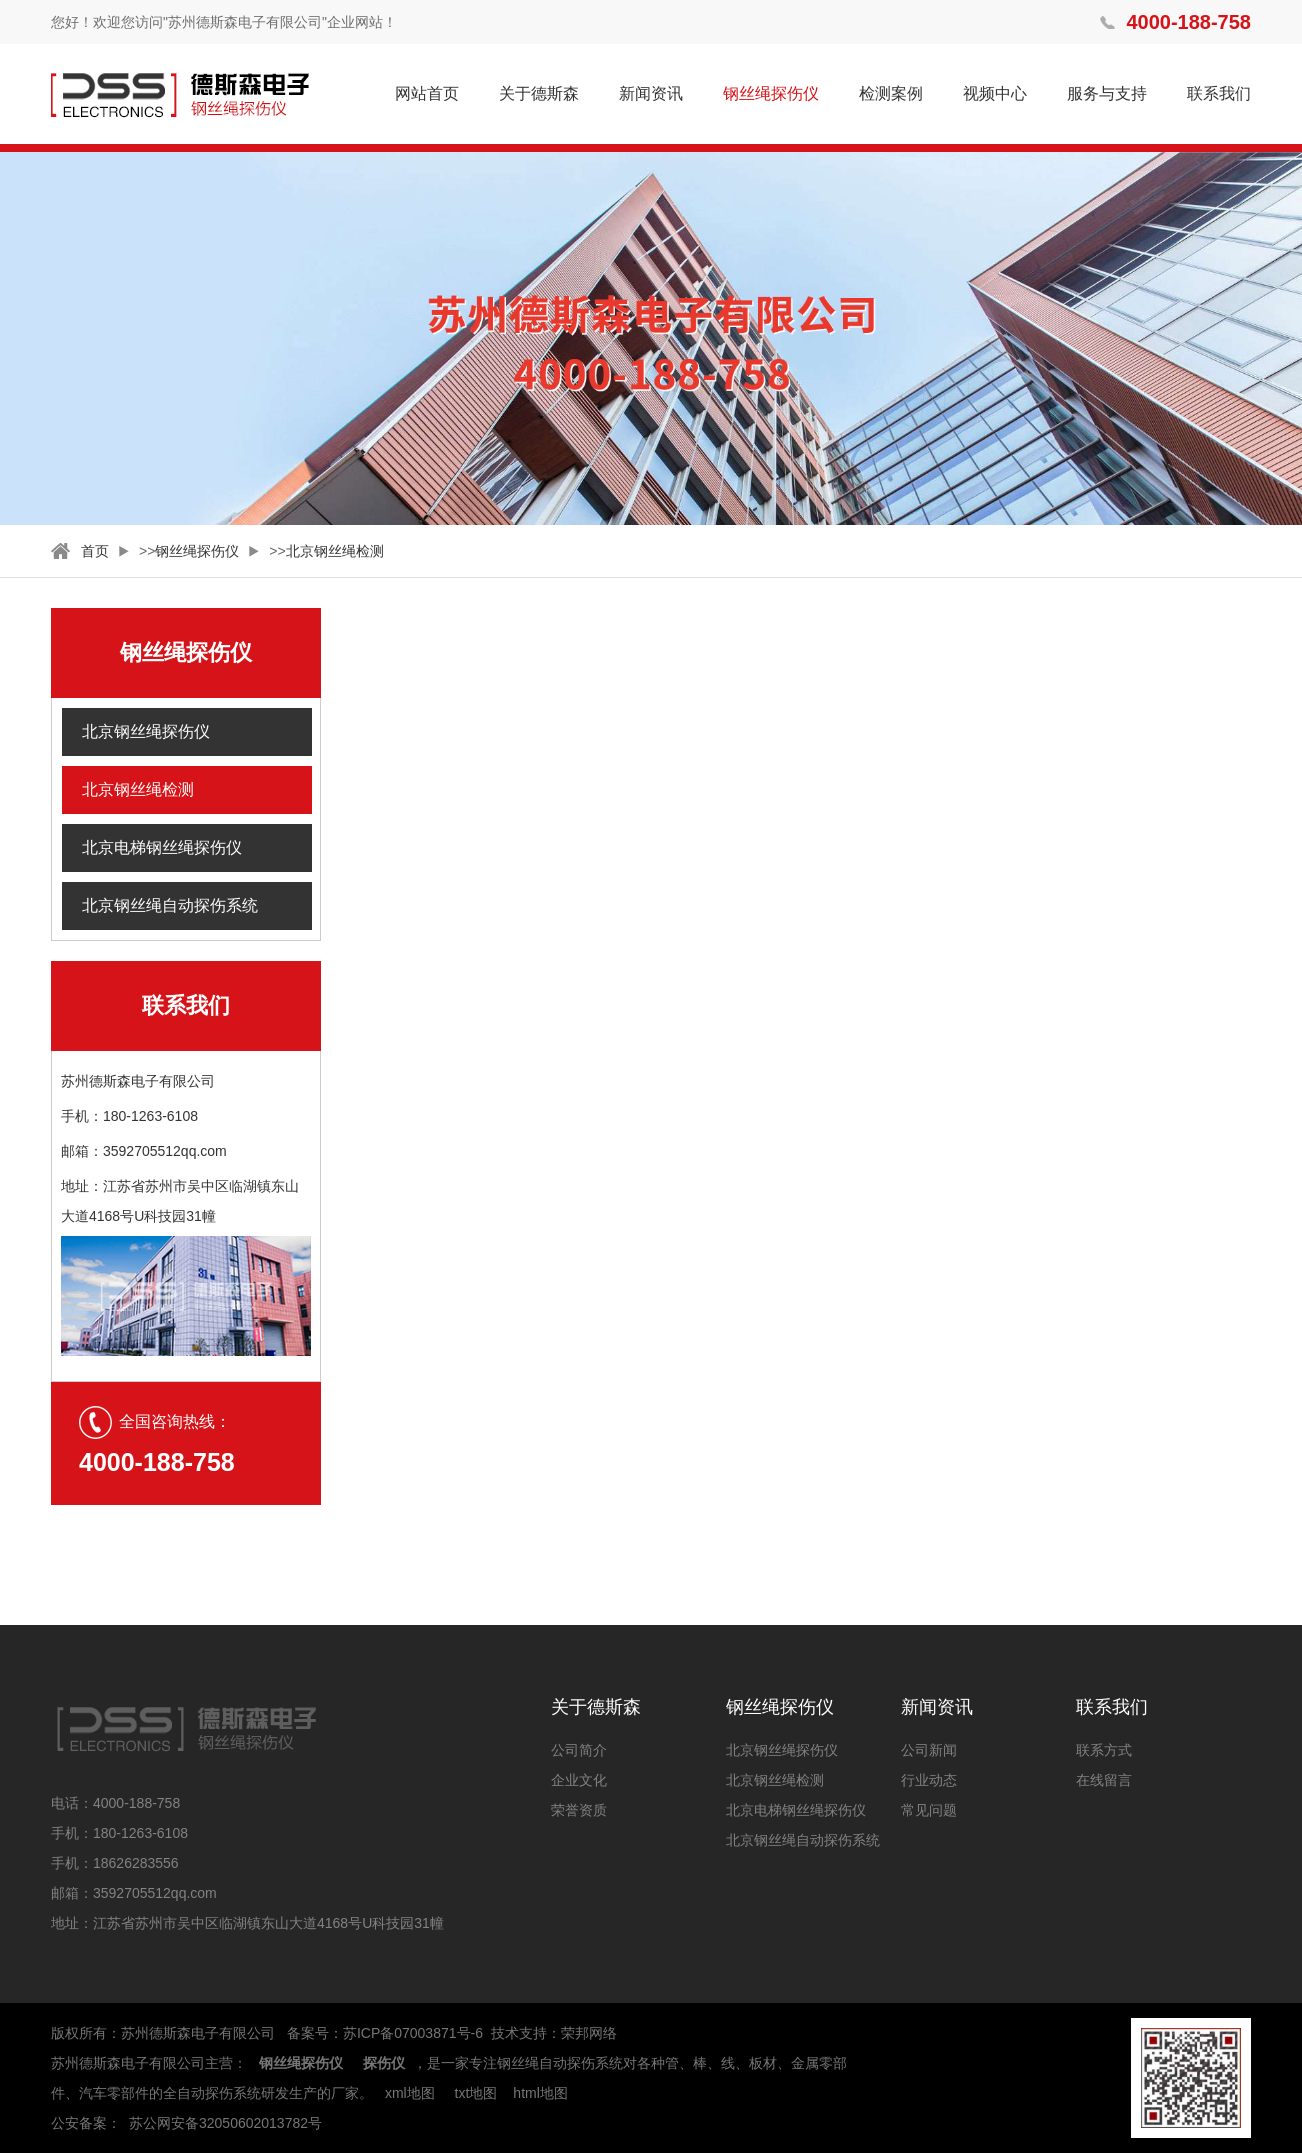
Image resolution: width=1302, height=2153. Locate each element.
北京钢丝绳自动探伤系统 (170, 905)
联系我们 (1219, 93)
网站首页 (427, 93)
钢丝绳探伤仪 (771, 93)
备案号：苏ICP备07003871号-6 (385, 2033)
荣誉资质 (579, 1810)
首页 (95, 551)
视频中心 (995, 93)
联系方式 (1104, 1750)
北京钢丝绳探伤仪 (146, 731)
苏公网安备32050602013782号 (225, 2123)
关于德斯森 (539, 93)
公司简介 (579, 1750)
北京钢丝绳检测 (335, 551)
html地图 (540, 2093)
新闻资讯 (651, 93)
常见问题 (929, 1810)
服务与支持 (1107, 93)
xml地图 (410, 2093)
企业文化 (579, 1780)
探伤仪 (384, 2063)
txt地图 (476, 2093)
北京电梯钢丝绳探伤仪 (162, 847)
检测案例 (891, 93)
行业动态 (929, 1780)
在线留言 (1104, 1780)
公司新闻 (929, 1750)
